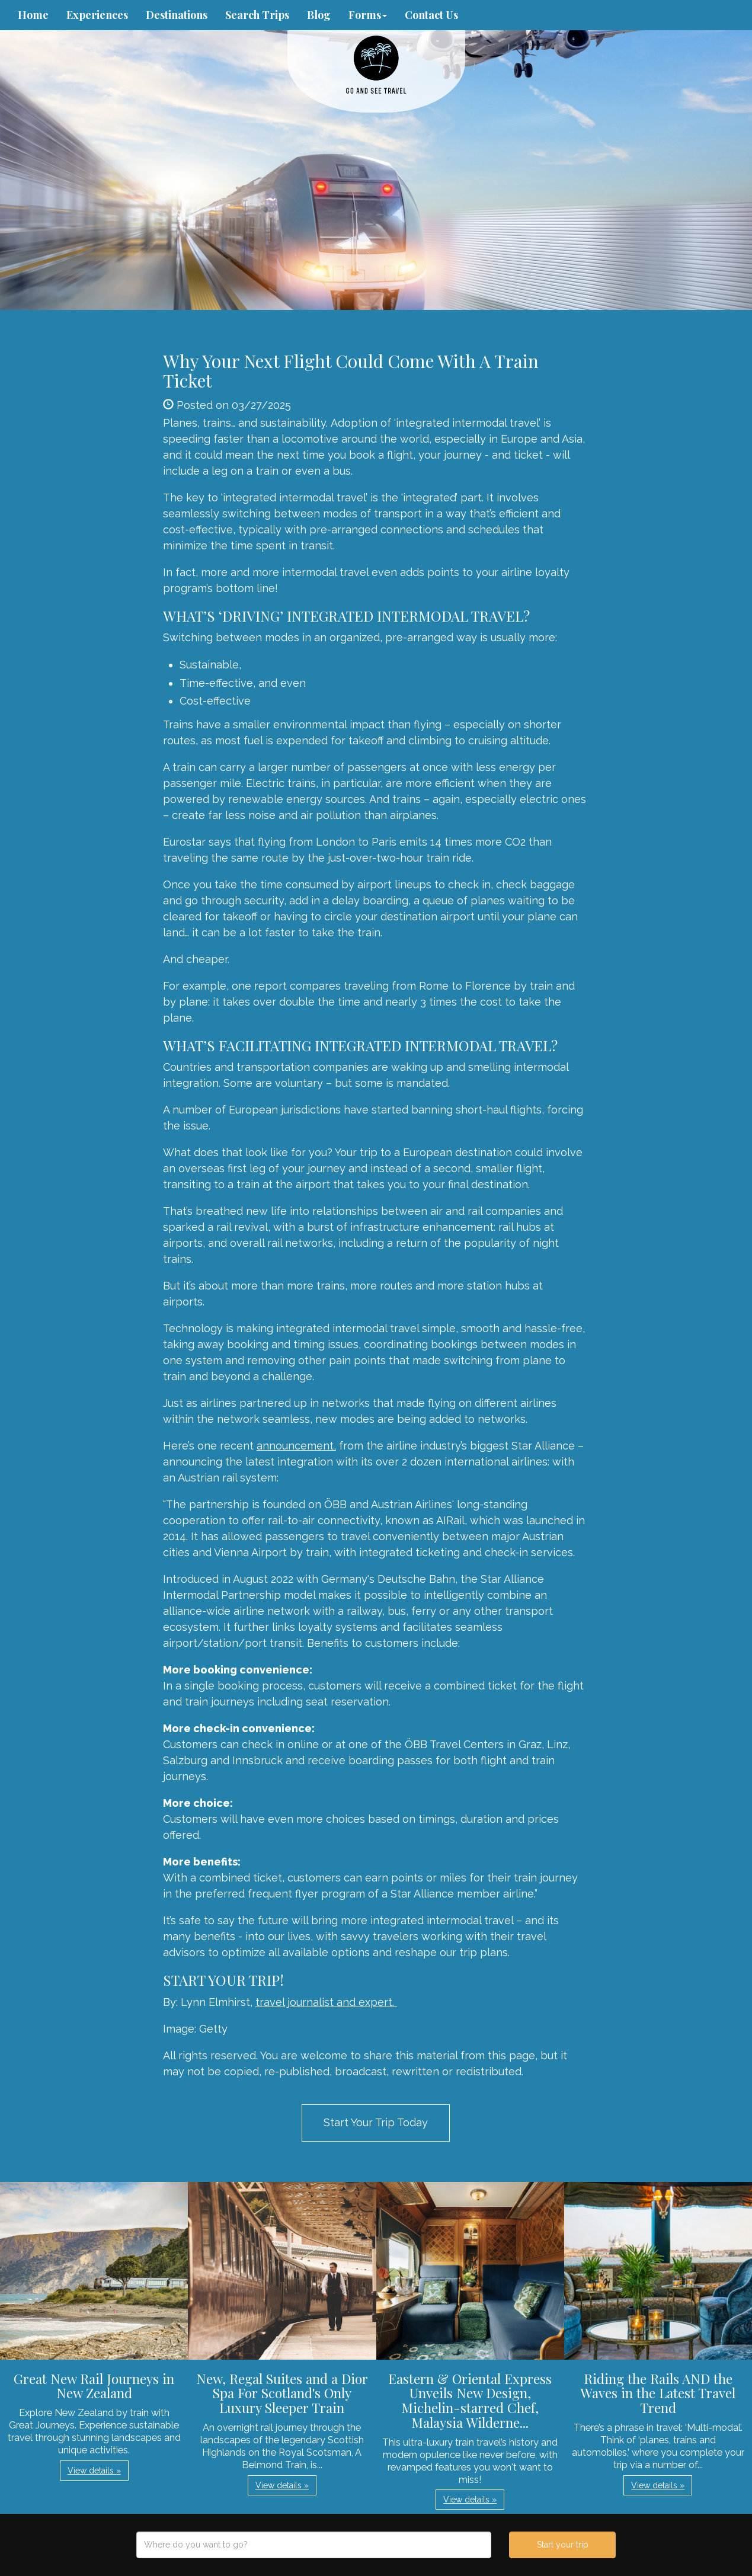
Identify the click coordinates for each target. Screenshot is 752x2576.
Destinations (176, 15)
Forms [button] (367, 15)
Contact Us (431, 15)
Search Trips (257, 15)
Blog (319, 15)
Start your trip (562, 2544)
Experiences (97, 15)
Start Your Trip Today (376, 2122)
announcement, (296, 1445)
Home (33, 15)
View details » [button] (94, 2470)
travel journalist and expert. (326, 2002)
